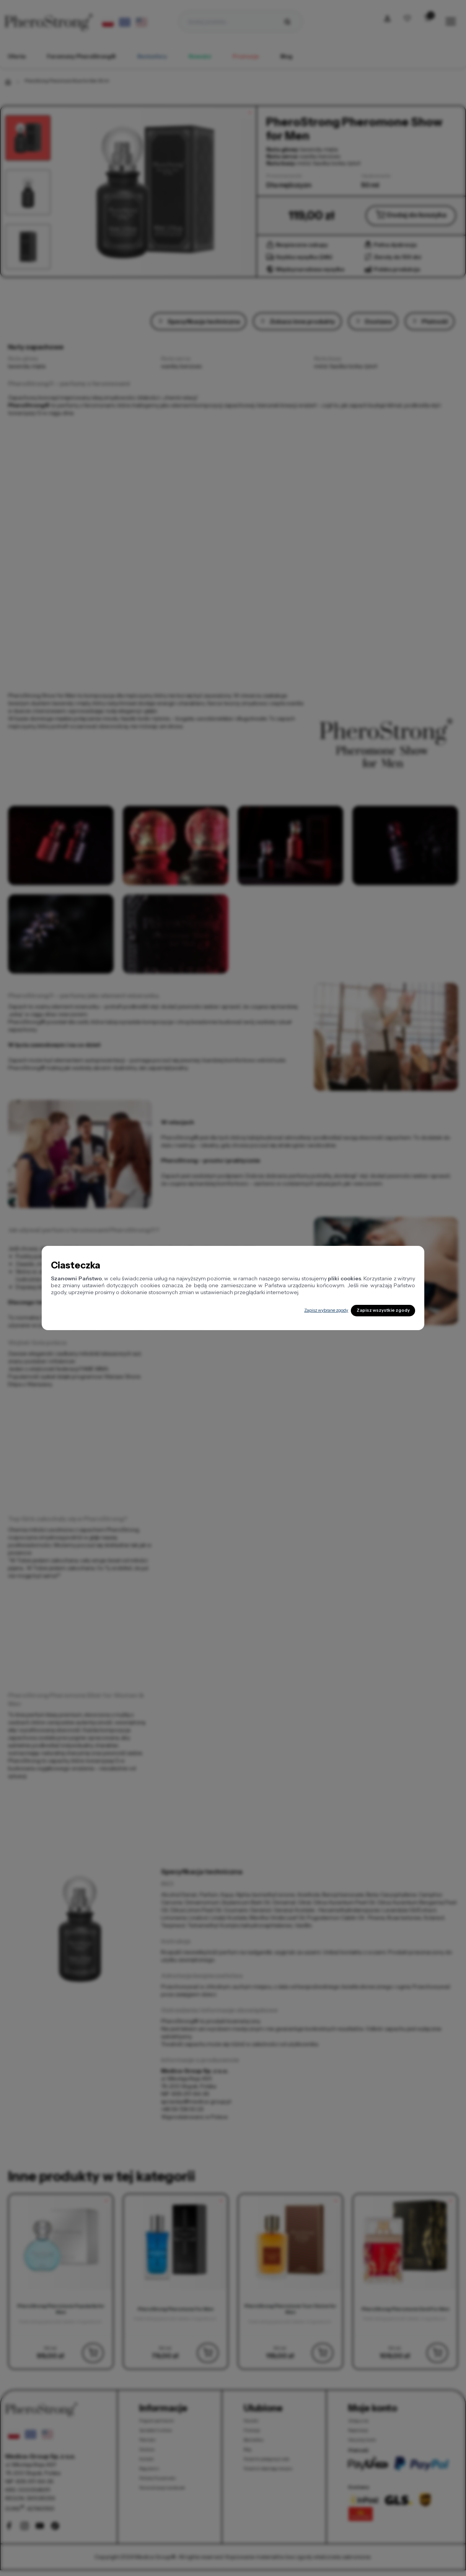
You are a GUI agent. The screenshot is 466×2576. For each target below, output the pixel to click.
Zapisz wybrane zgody (294, 1310)
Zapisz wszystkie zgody (371, 1310)
